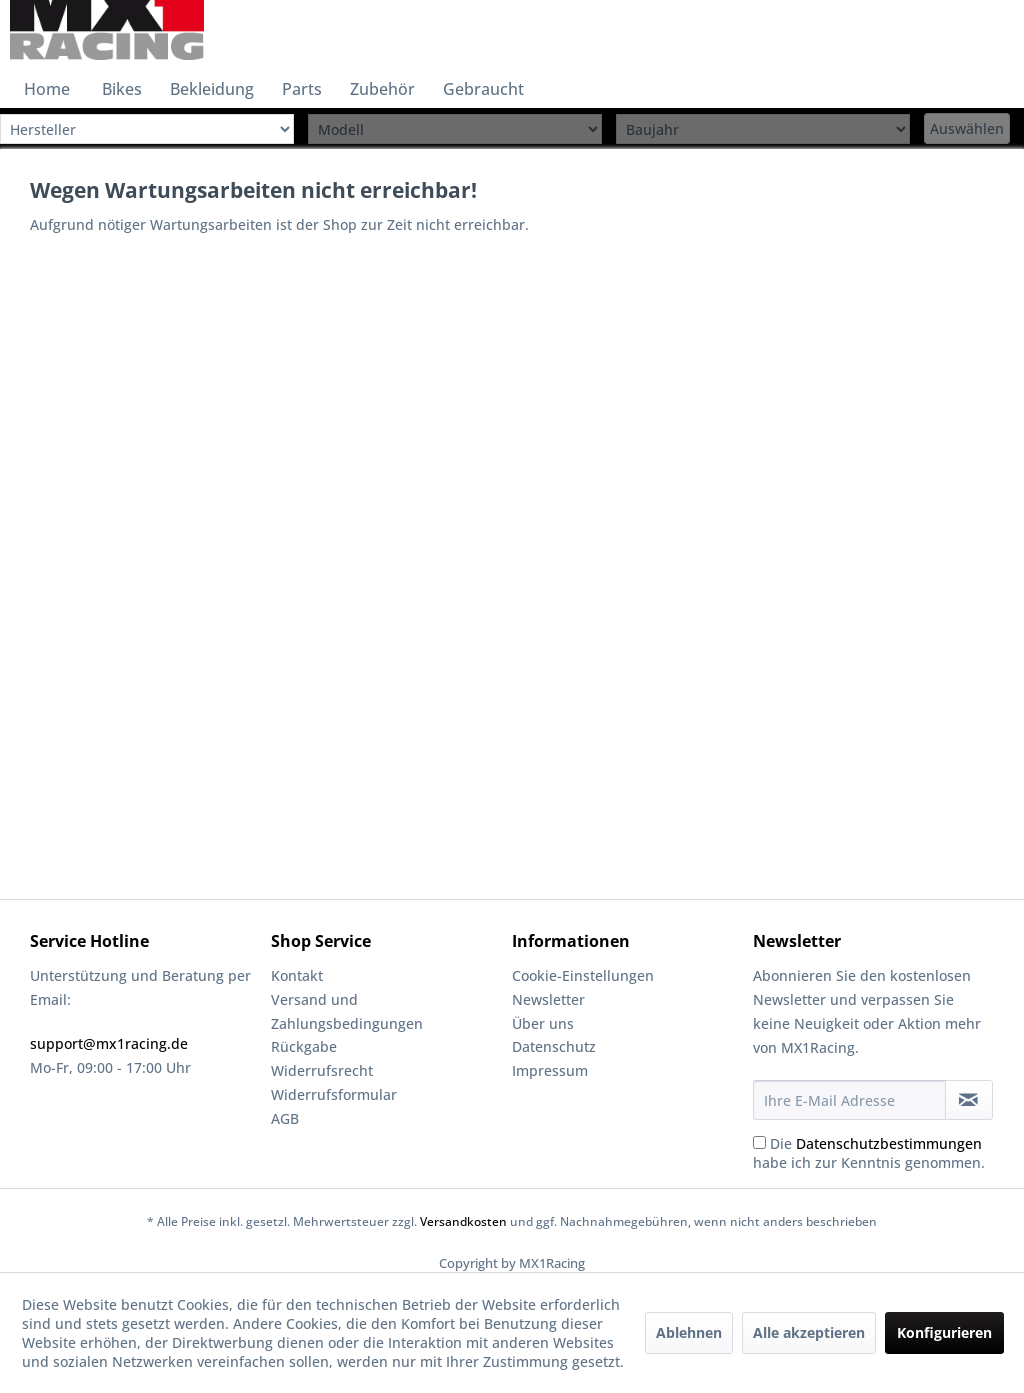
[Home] (47, 89)
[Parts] (302, 89)
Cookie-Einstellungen (583, 975)
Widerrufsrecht (322, 1070)
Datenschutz (554, 1046)
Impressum (550, 1070)
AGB (285, 1118)
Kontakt (297, 975)
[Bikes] (122, 89)
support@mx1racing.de (109, 1043)
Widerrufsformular (334, 1094)
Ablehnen (689, 1332)
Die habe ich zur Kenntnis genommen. (869, 1153)
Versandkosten (463, 1221)
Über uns (543, 1023)
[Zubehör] (382, 89)
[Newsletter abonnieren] (969, 1100)
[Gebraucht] (483, 89)
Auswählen (967, 128)
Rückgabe (304, 1046)
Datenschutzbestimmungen (889, 1143)
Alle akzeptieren (809, 1332)
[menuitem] (47, 89)
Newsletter (548, 999)
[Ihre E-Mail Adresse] (849, 1100)
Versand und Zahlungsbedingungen (347, 1011)
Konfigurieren (944, 1332)
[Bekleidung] (212, 89)
